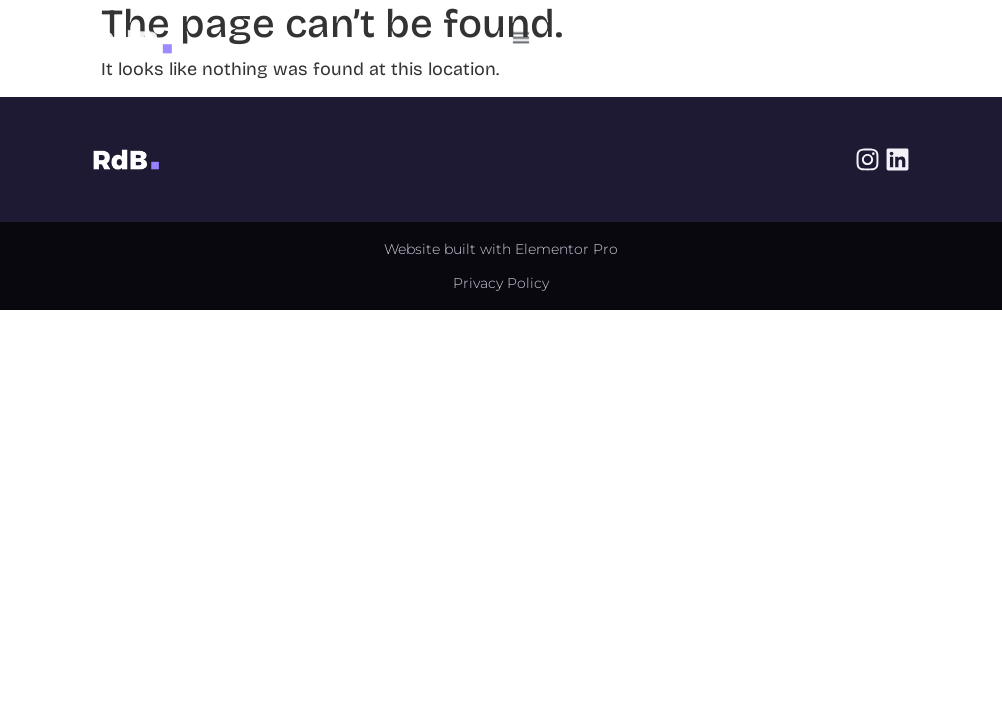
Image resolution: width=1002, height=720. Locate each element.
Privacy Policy (501, 283)
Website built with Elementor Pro (501, 249)
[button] (521, 34)
